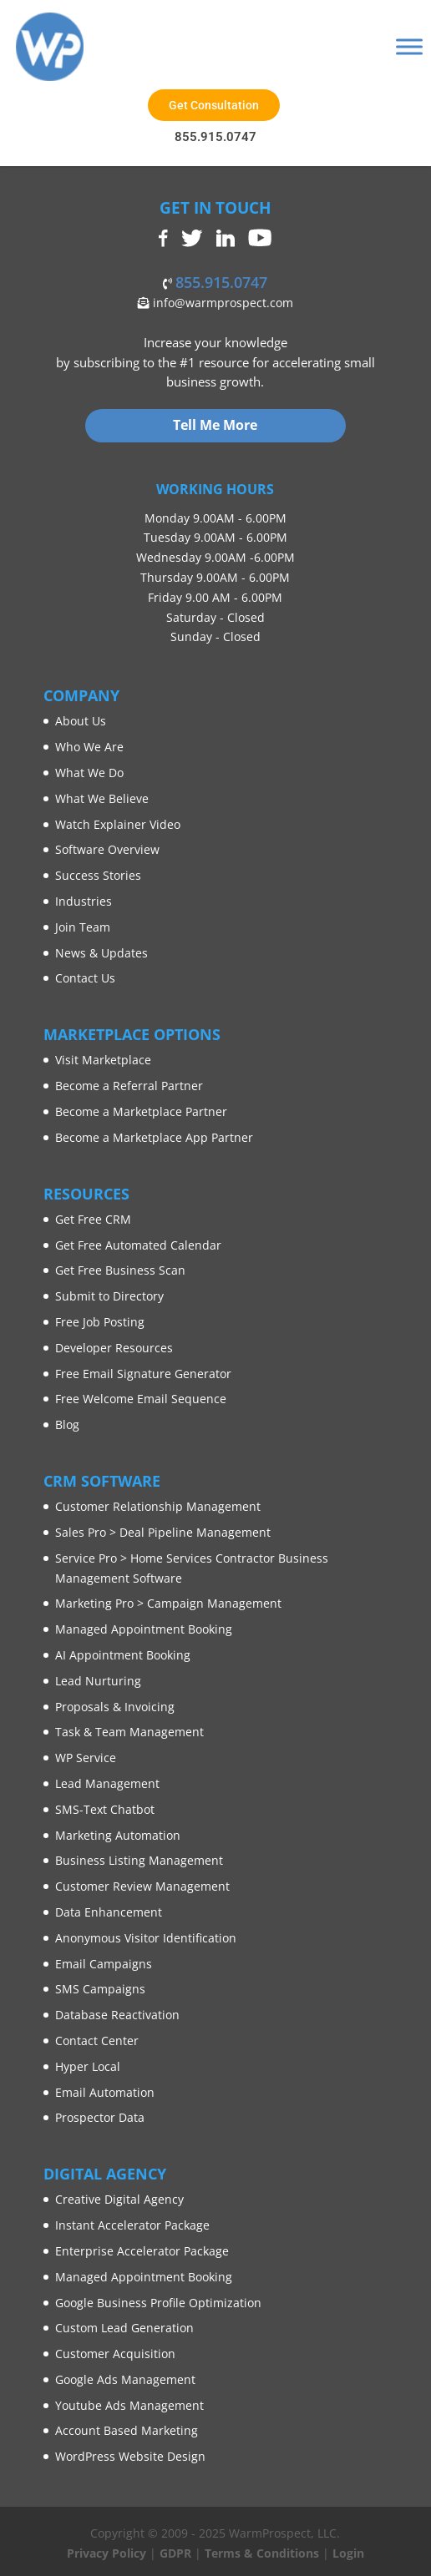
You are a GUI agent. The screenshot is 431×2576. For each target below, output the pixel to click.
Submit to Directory (109, 1296)
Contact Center (97, 2040)
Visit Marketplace (103, 1060)
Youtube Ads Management (129, 2405)
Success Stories (98, 875)
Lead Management (107, 1783)
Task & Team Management (129, 1732)
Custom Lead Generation (124, 2328)
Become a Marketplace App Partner (154, 1137)
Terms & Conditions (262, 2553)
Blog (67, 1424)
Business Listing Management (139, 1860)
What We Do (89, 772)
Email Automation (105, 2092)
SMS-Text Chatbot (105, 1809)
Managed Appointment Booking (143, 1629)
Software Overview (107, 849)
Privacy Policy (106, 2553)
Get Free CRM (93, 1219)
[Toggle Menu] (409, 46)
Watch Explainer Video (117, 824)
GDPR (175, 2553)
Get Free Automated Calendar (138, 1245)
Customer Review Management (142, 1886)
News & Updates (101, 953)
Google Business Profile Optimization (158, 2303)
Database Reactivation (117, 2015)
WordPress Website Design (130, 2456)
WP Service (85, 1757)
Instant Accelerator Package (132, 2225)
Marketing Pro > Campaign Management (168, 1603)
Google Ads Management (125, 2379)
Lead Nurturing (98, 1681)
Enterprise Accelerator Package (142, 2251)
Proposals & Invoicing (115, 1707)
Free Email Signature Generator (143, 1373)
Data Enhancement (108, 1912)
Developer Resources (114, 1348)
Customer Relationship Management (158, 1506)
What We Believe (102, 798)
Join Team (82, 927)
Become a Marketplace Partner (141, 1111)
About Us (80, 721)
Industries (83, 901)
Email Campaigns (103, 1964)
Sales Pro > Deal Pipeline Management (163, 1532)
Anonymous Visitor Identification (145, 1938)
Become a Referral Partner (129, 1086)
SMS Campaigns (100, 1989)
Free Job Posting (100, 1322)
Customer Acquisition (115, 2353)
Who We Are (89, 747)
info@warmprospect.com (221, 303)
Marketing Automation (117, 1835)
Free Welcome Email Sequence (140, 1399)
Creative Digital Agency (119, 2199)
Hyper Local (87, 2066)
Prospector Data (100, 2117)
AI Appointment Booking (122, 1655)
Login (348, 2553)
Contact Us (85, 978)
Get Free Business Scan (120, 1270)
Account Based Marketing (126, 2430)
